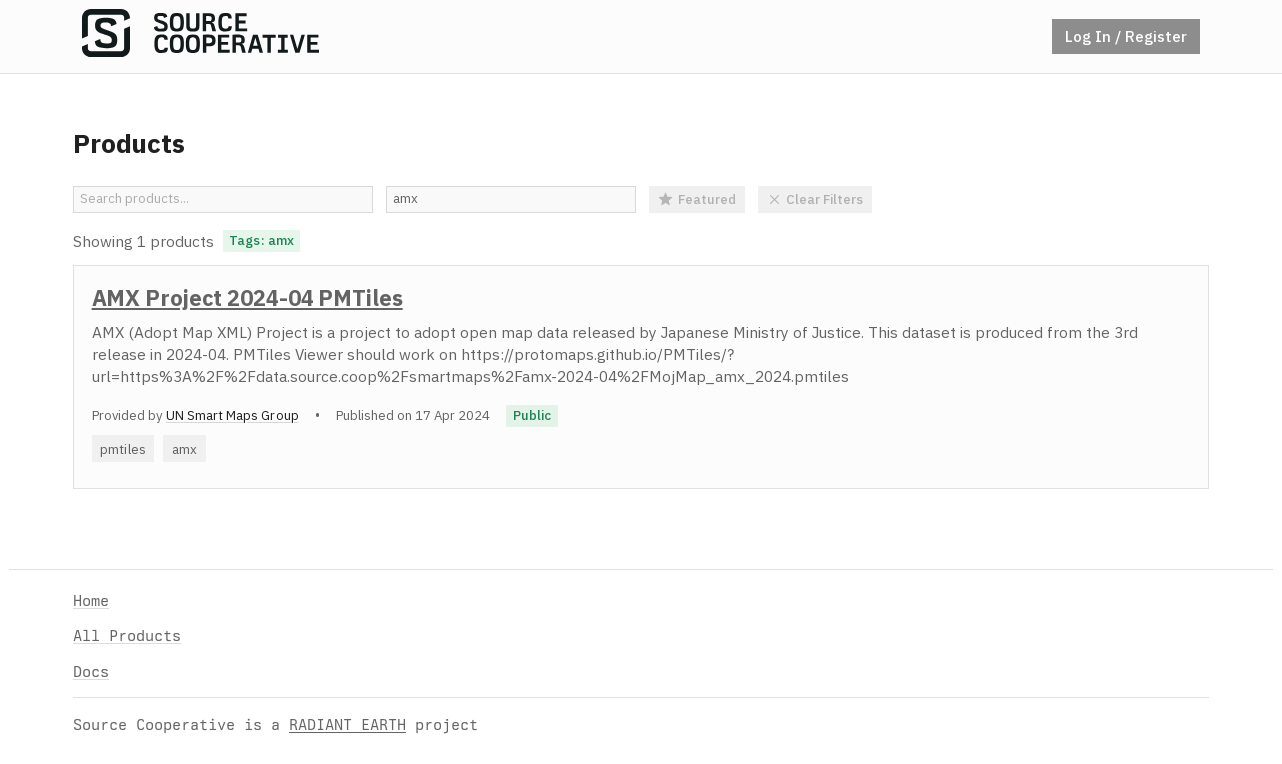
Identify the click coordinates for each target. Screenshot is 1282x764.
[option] (641, 377)
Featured (697, 199)
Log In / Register (1126, 36)
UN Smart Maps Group (232, 415)
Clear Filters (815, 199)
